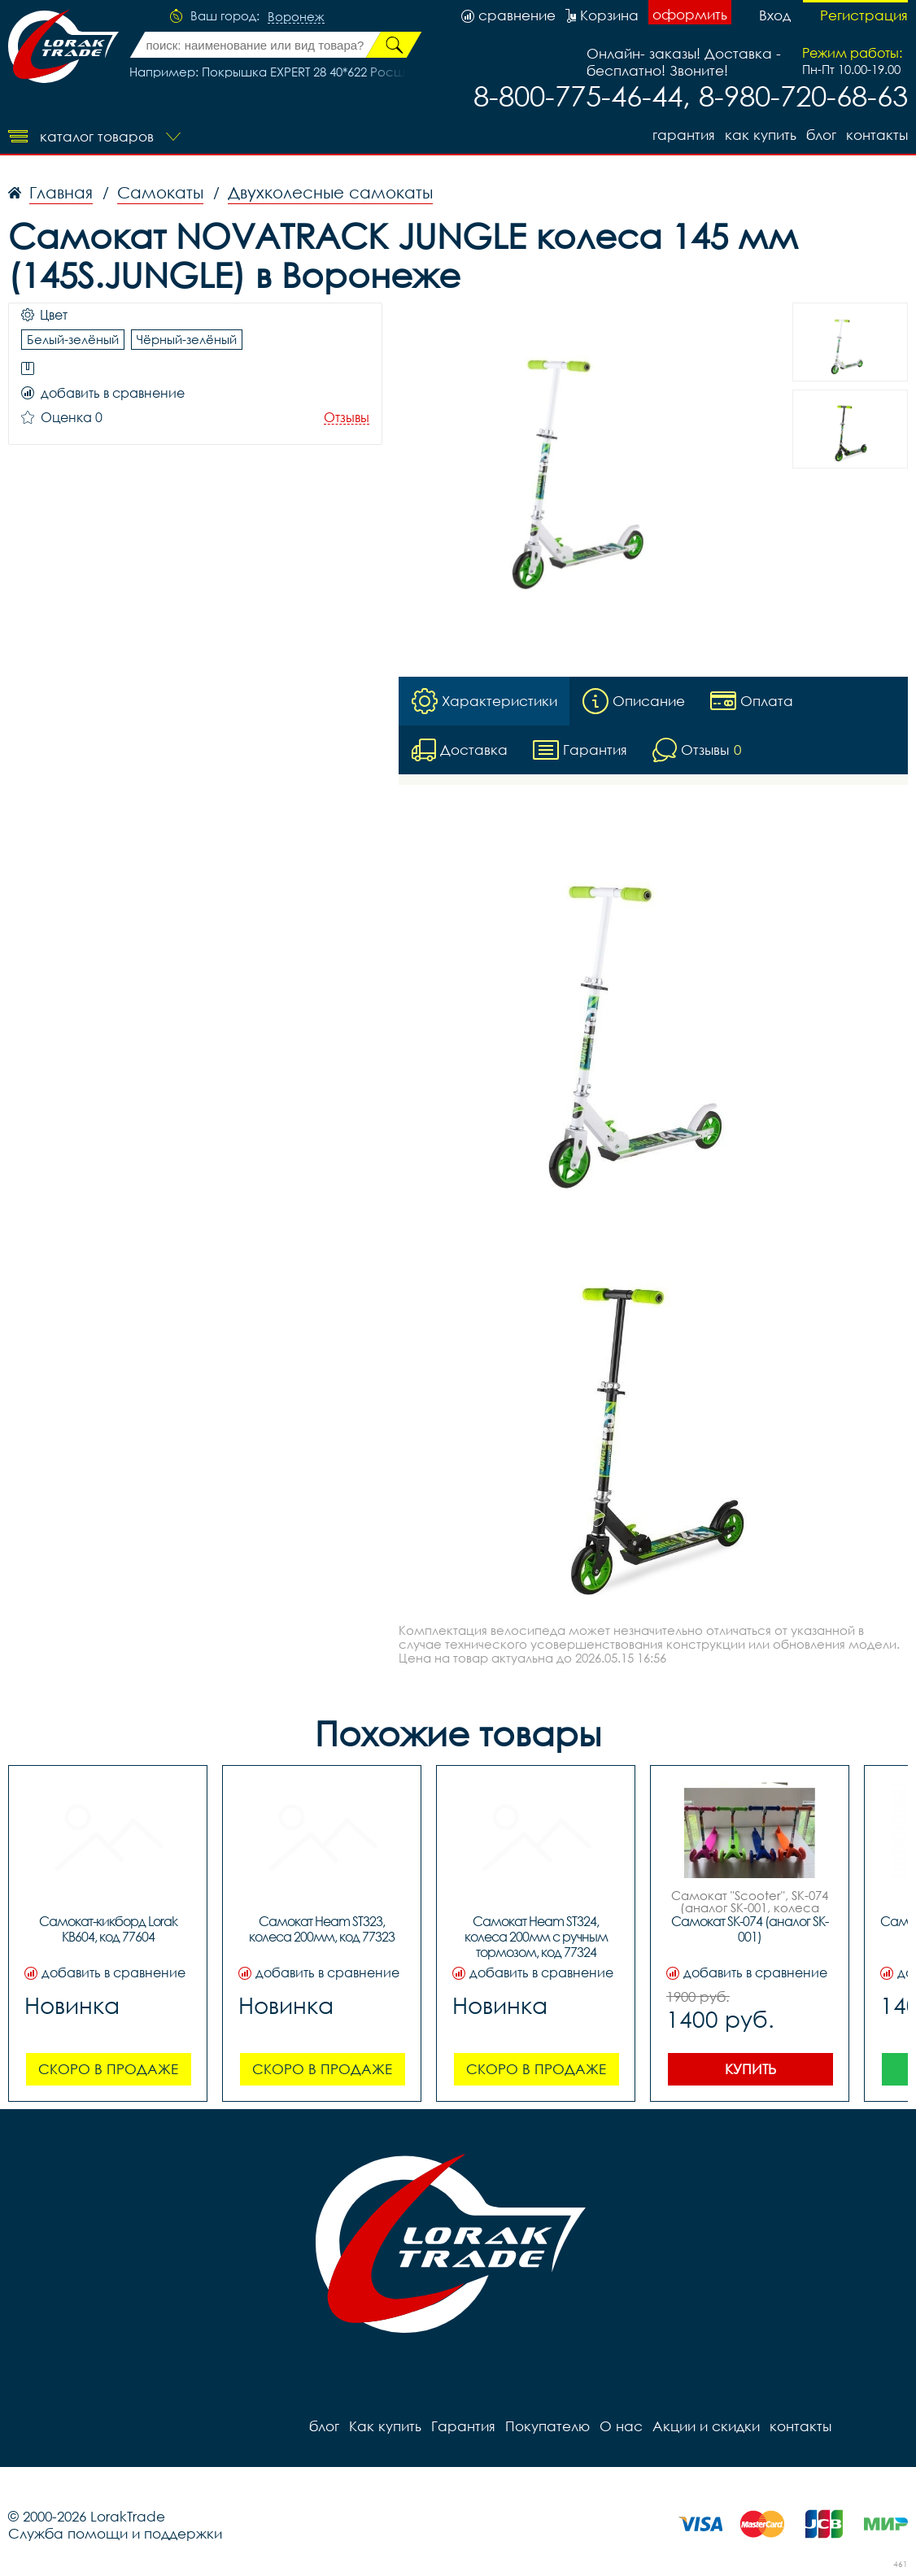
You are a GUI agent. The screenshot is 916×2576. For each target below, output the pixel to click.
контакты (877, 134)
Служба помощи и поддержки (115, 2533)
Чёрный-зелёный (187, 339)
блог (821, 134)
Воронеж (296, 17)
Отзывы (346, 418)
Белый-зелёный (73, 339)
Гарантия (683, 134)
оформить (689, 14)
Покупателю (547, 2425)
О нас (621, 2425)
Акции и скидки (706, 2425)
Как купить (760, 134)
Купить (750, 2068)
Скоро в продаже (108, 2068)
